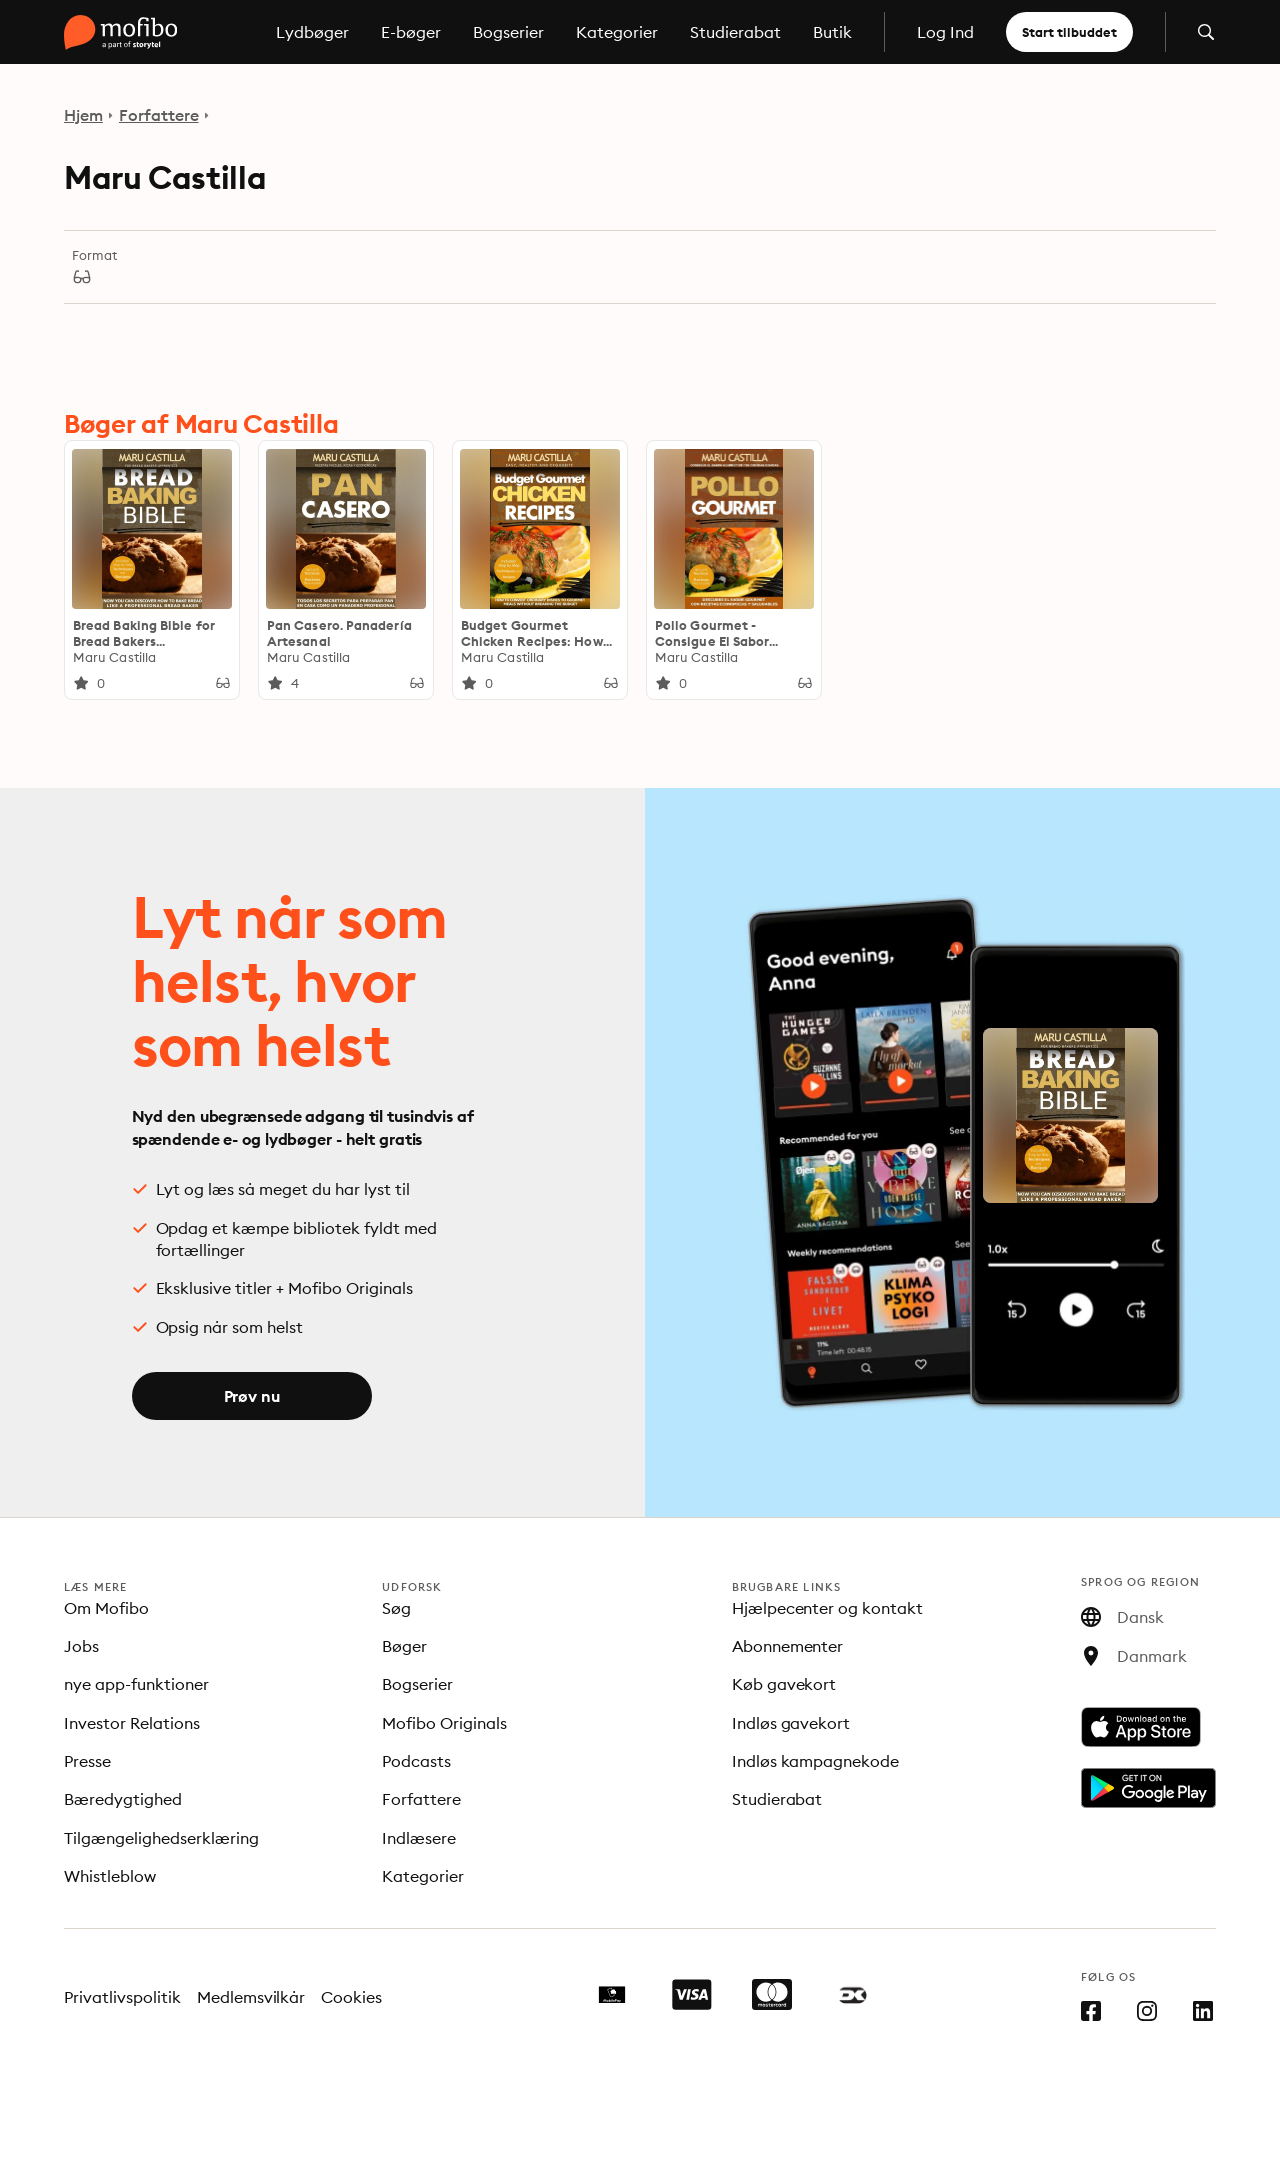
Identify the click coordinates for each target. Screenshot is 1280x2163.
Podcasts (416, 1761)
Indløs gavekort (791, 1723)
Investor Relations (132, 1723)
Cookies (351, 1997)
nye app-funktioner (136, 1684)
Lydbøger (312, 32)
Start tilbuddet (1069, 32)
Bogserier (508, 32)
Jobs (81, 1646)
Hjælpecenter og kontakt (828, 1608)
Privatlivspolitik (122, 1997)
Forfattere (159, 115)
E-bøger (411, 32)
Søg (396, 1608)
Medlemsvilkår (251, 1997)
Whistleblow (110, 1876)
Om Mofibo (106, 1608)
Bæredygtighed (123, 1799)
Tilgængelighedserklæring (161, 1838)
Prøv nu (252, 1396)
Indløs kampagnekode (816, 1761)
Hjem (83, 115)
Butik (832, 32)
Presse (87, 1761)
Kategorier (617, 32)
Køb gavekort (784, 1684)
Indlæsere (419, 1838)
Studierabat (735, 32)
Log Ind (945, 32)
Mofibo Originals (444, 1723)
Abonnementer (788, 1646)
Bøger (404, 1646)
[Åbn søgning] (1206, 32)
